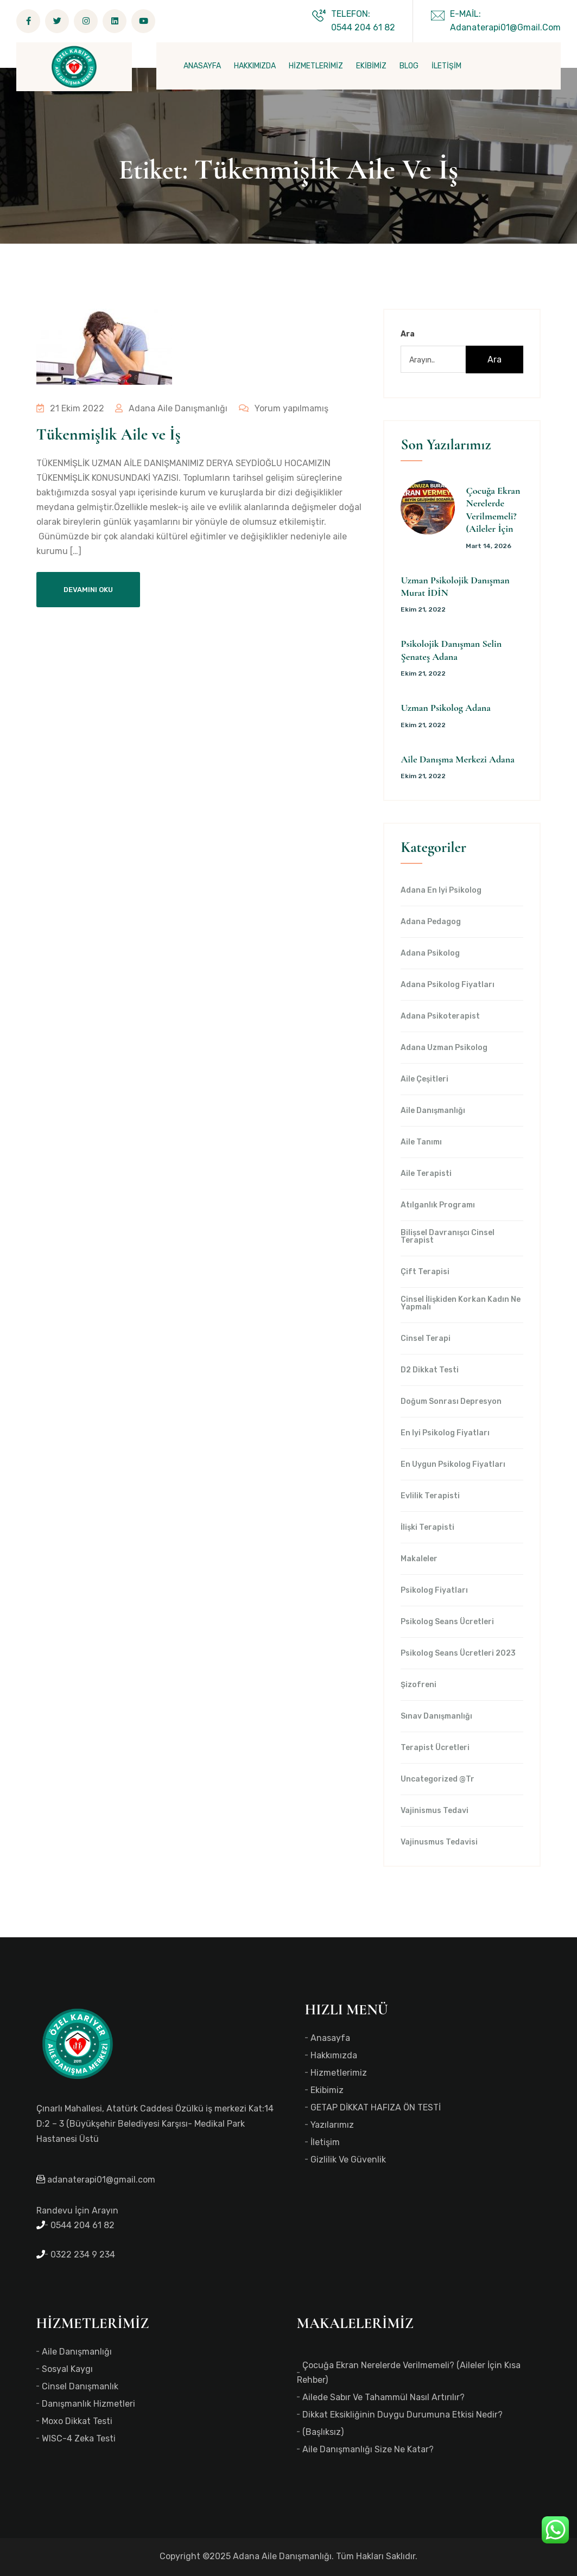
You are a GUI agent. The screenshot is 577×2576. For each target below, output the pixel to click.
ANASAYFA (202, 66)
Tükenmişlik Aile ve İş (108, 434)
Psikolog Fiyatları (434, 1590)
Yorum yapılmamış (282, 408)
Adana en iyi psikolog (441, 890)
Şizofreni (418, 1685)
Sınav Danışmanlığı (436, 1716)
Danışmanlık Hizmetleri (88, 2404)
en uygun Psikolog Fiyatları (453, 1464)
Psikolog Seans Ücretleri (447, 1622)
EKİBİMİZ (371, 66)
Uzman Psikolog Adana (445, 708)
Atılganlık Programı (438, 1205)
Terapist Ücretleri (435, 1748)
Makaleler (419, 1559)
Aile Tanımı (421, 1142)
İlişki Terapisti (427, 1527)
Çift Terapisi (425, 1272)
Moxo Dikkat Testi (77, 2421)
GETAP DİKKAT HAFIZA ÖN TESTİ (375, 2107)
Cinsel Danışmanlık (80, 2386)
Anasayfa (330, 2038)
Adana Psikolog (430, 953)
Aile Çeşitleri (424, 1079)
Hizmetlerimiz (338, 2073)
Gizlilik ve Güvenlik (348, 2159)
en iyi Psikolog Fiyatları (445, 1433)
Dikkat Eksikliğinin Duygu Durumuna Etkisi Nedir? (402, 2414)
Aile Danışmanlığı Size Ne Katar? (368, 2449)
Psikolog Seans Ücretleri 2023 (458, 1653)
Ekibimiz (327, 2090)
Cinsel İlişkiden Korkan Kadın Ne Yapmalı (461, 1303)
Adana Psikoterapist (440, 1016)
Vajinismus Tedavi (434, 1811)
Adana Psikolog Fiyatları (447, 985)
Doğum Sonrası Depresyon (451, 1401)
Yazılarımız (332, 2125)
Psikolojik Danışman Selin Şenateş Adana (451, 650)
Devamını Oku (88, 590)
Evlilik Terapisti (430, 1496)
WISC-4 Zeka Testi (79, 2438)
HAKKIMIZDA (255, 66)
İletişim (325, 2142)
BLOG (409, 66)
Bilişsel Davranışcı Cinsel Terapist (447, 1236)
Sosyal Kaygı (67, 2369)
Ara (408, 334)
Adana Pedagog (431, 922)
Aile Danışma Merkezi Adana (457, 759)
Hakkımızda (333, 2055)
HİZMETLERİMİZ (316, 66)
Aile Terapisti (426, 1174)
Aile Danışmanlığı (433, 1111)
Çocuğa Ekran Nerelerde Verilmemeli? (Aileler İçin (493, 510)
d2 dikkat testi (430, 1370)
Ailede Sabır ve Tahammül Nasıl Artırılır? (383, 2397)
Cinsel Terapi (426, 1339)
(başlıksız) (323, 2432)
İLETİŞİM (446, 66)
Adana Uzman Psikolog (444, 1048)
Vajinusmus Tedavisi (439, 1842)
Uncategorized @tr (437, 1779)
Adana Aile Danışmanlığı (171, 408)
